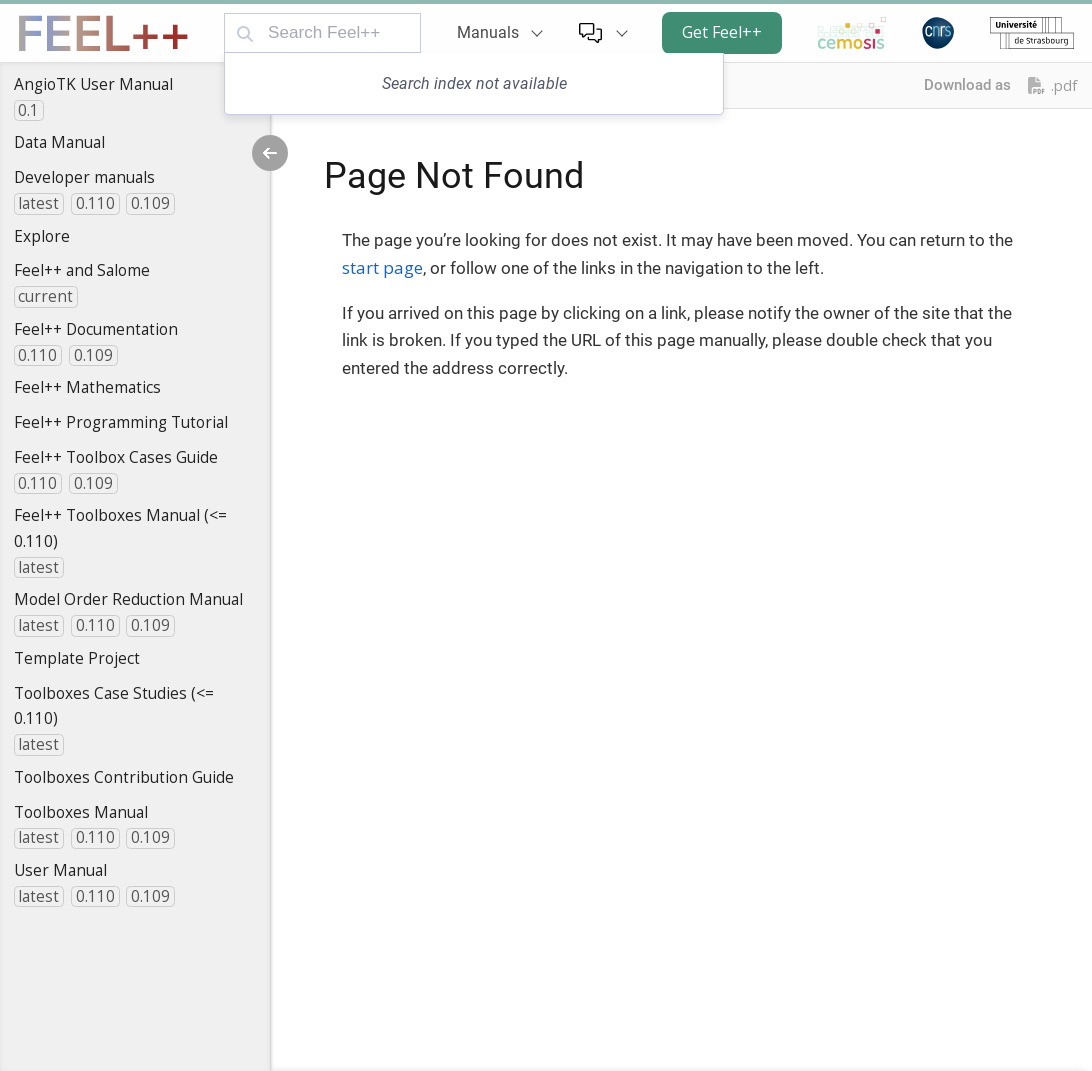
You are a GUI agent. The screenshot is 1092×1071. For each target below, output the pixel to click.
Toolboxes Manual (81, 812)
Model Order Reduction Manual (128, 599)
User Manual (60, 870)
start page (382, 267)
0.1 (28, 110)
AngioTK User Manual (93, 84)
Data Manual (59, 142)
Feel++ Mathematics (87, 387)
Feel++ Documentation (96, 329)
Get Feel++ (722, 32)
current (45, 296)
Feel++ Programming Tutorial (121, 422)
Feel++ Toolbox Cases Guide (116, 457)
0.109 (150, 203)
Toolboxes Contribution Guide (124, 777)
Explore (42, 236)
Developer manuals (84, 177)
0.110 (95, 203)
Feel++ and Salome (82, 270)
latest (38, 203)
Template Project (77, 658)
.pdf (1052, 85)
